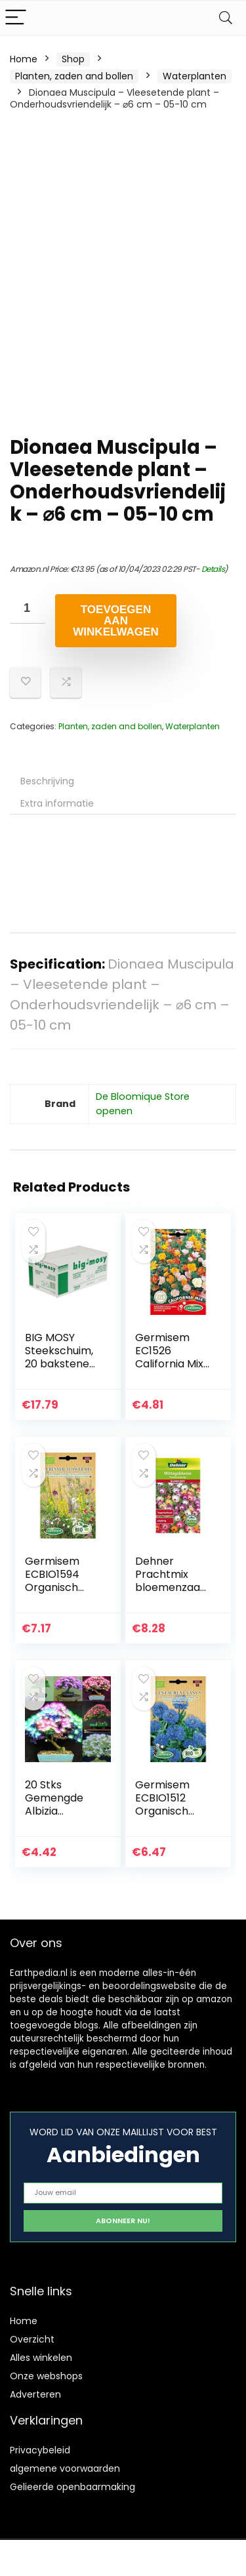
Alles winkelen (41, 2357)
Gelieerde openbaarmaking (72, 2486)
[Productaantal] (27, 609)
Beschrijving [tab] (47, 781)
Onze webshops (46, 2376)
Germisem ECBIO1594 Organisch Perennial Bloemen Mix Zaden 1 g (57, 1594)
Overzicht (32, 2339)
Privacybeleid (40, 2450)
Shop (73, 59)
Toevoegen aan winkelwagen (115, 620)
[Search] (225, 18)
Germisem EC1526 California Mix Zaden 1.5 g (169, 1357)
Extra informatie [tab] (57, 803)
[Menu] (15, 18)
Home (23, 59)
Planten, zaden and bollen (74, 76)
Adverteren (35, 2394)
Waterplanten (194, 76)
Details (213, 568)
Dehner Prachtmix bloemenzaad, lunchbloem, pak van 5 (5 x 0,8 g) (172, 1594)
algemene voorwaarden (65, 2468)
